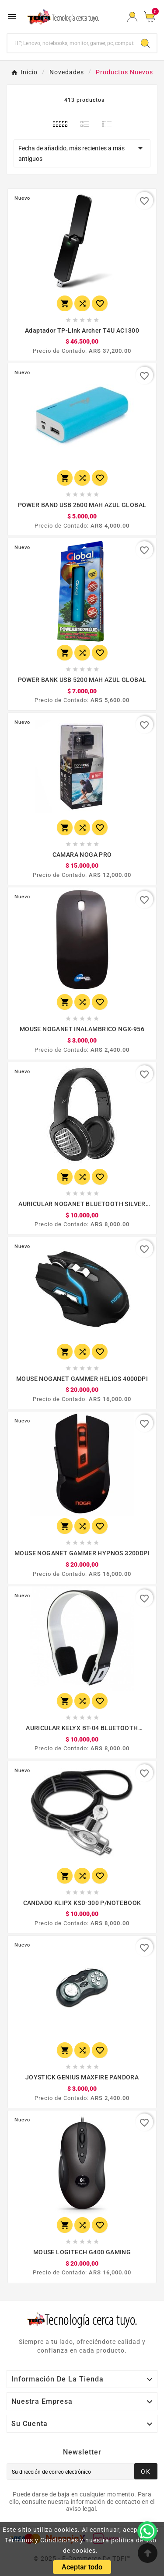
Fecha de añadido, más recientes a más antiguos (82, 152)
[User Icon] (132, 17)
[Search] (145, 43)
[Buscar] (70, 43)
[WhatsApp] (147, 2531)
